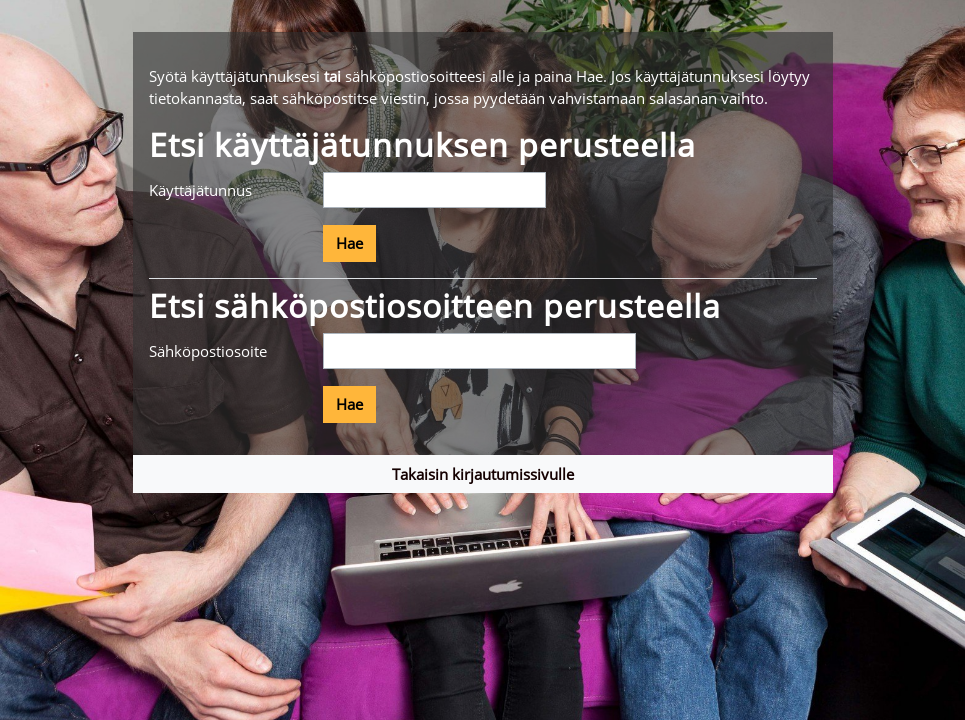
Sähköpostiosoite (208, 351)
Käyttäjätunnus (200, 190)
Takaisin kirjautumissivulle (483, 474)
